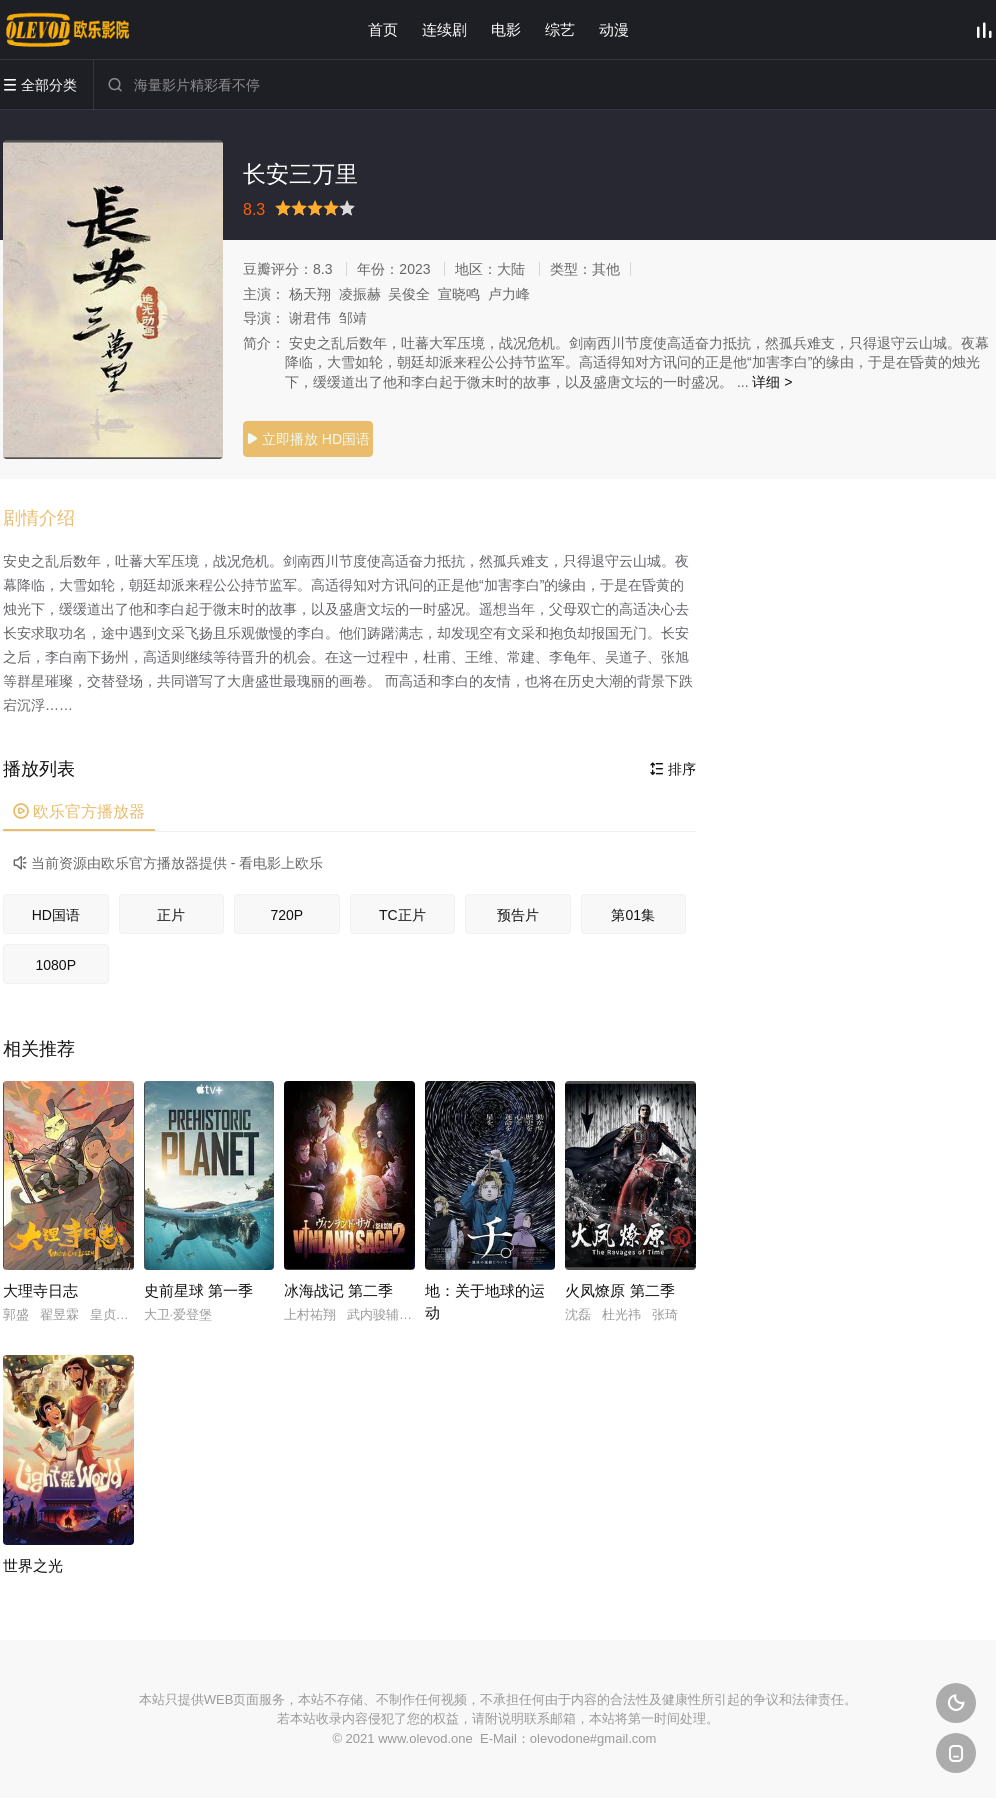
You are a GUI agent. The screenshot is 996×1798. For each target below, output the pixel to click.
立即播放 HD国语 (308, 439)
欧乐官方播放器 (79, 811)
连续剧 (444, 29)
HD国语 (56, 915)
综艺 (560, 29)
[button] (49, 519)
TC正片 (402, 915)
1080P (56, 965)
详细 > (772, 382)
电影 (506, 29)
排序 (673, 769)
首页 (383, 29)
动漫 (614, 29)
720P (286, 915)
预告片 (518, 915)
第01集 (633, 915)
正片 (171, 915)
